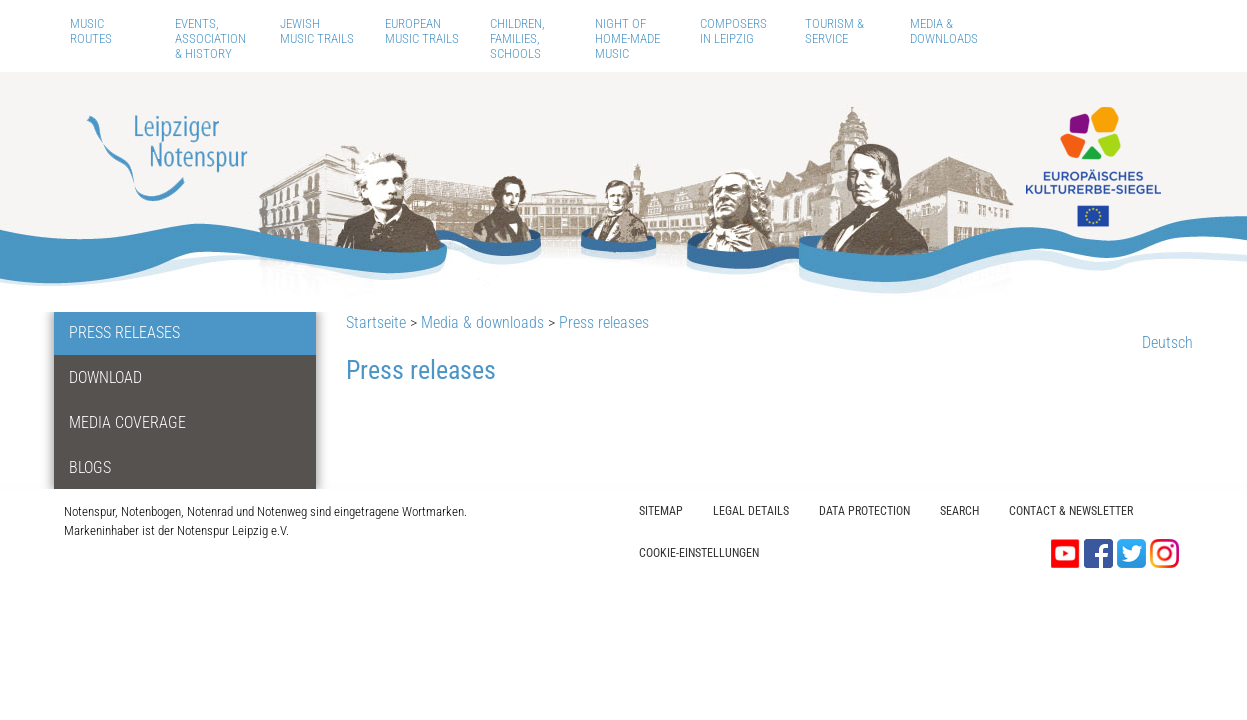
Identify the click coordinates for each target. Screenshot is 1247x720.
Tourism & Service (834, 31)
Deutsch (1167, 342)
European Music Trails (422, 31)
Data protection (864, 511)
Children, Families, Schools (517, 38)
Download (105, 377)
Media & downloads (944, 31)
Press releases (124, 332)
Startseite (376, 322)
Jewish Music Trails (317, 31)
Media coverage (127, 422)
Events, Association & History (210, 38)
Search (959, 511)
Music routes (91, 31)
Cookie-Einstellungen (699, 553)
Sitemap (661, 511)
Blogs (90, 467)
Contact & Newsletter (1071, 511)
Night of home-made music (627, 38)
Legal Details (751, 511)
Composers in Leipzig (733, 31)
